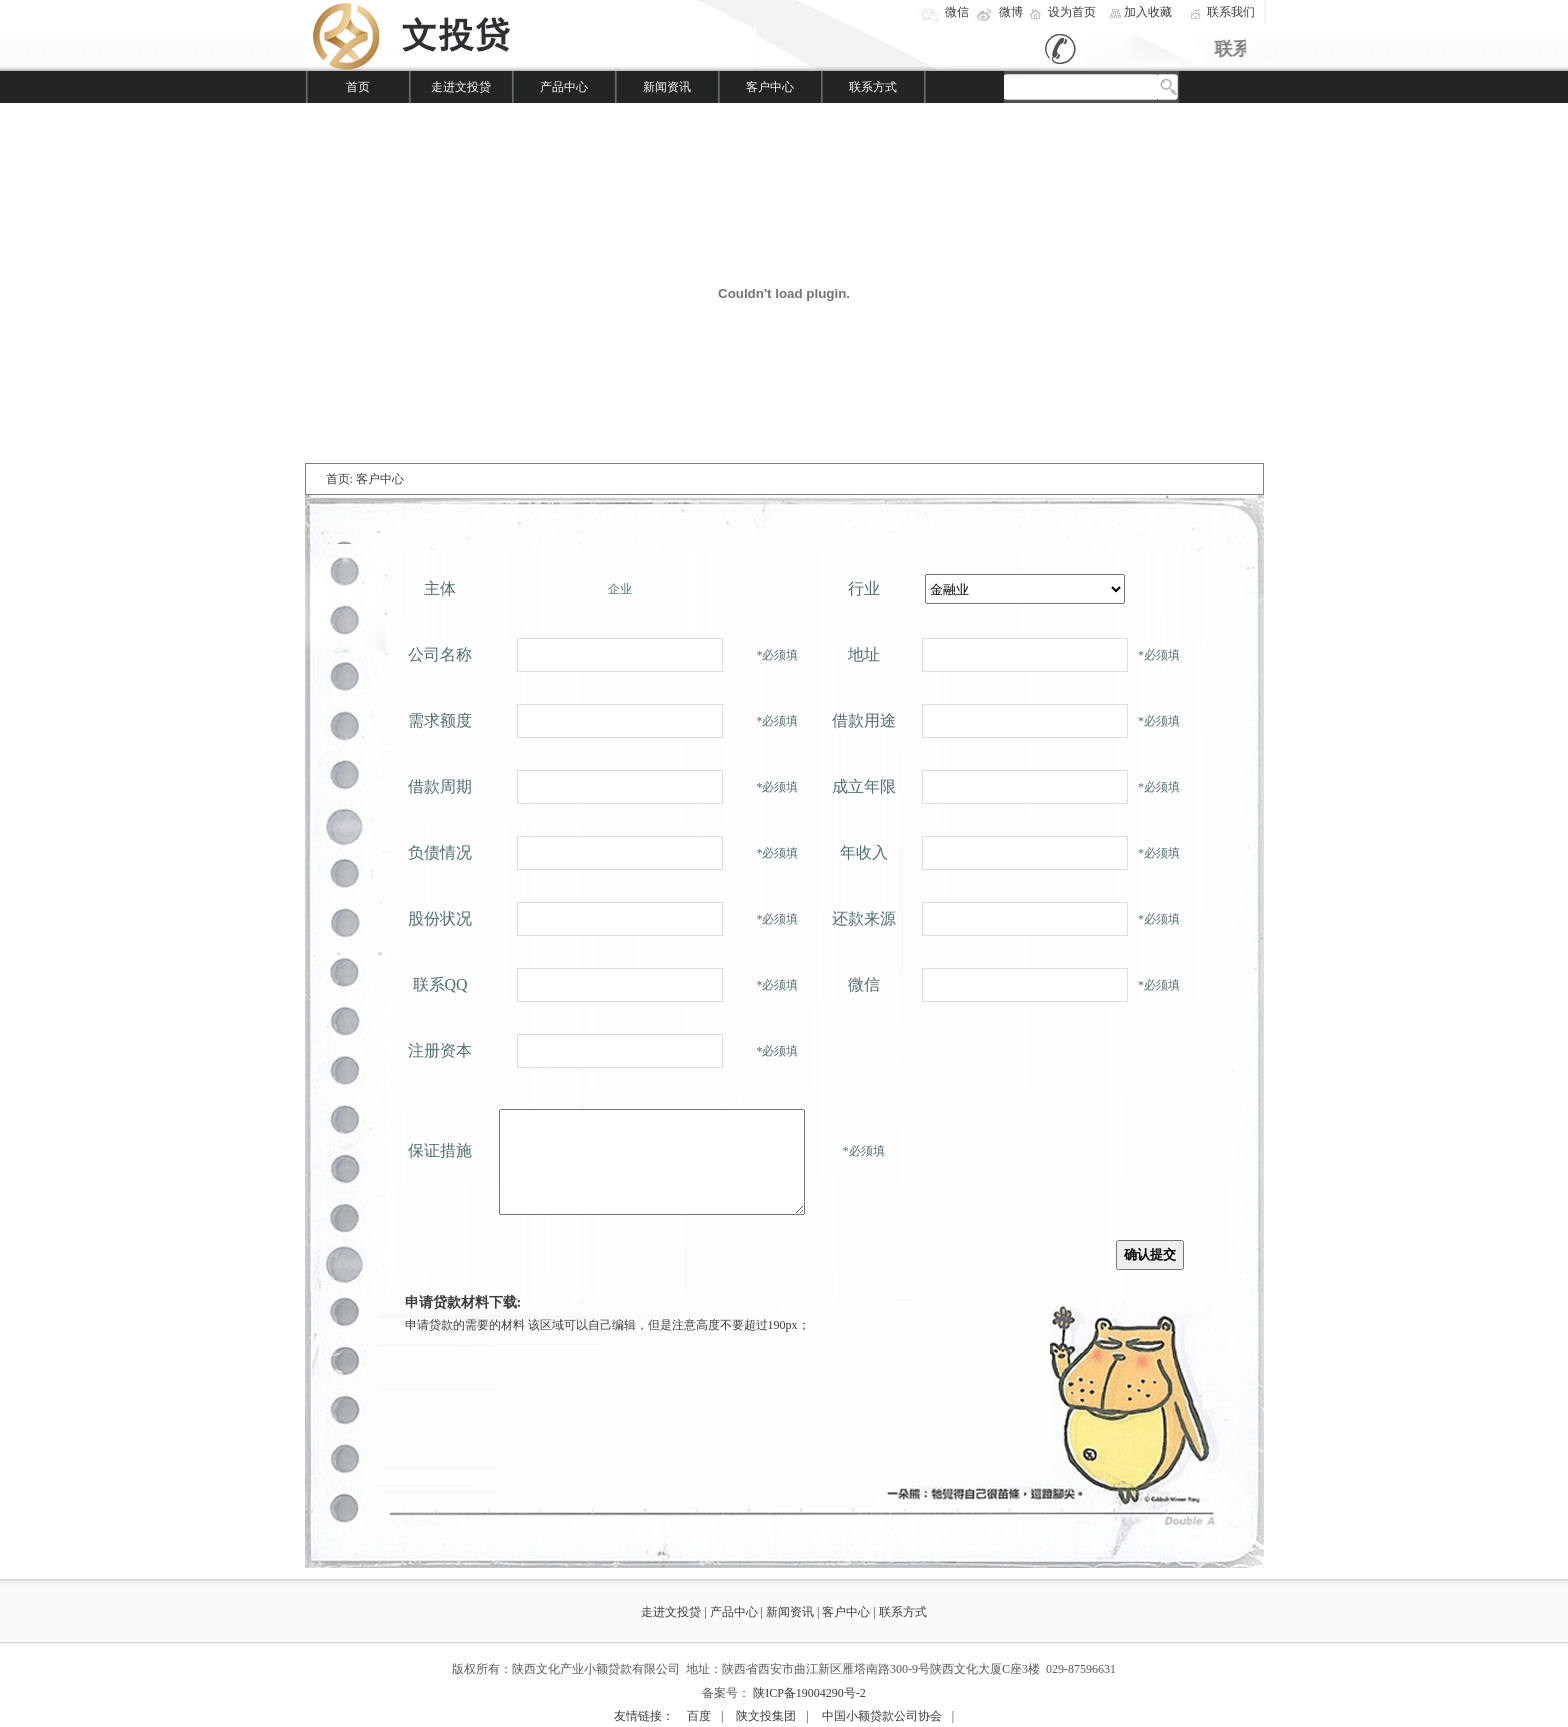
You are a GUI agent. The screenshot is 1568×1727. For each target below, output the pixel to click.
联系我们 (1231, 12)
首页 (358, 87)
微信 (957, 12)
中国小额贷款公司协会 (882, 1716)
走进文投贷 (461, 87)
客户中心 (770, 87)
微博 (1011, 12)
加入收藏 (1148, 12)
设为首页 (1072, 12)
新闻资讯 (667, 87)
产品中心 (564, 87)
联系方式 (873, 87)
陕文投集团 (766, 1716)
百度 (699, 1716)
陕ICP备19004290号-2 (809, 1693)
